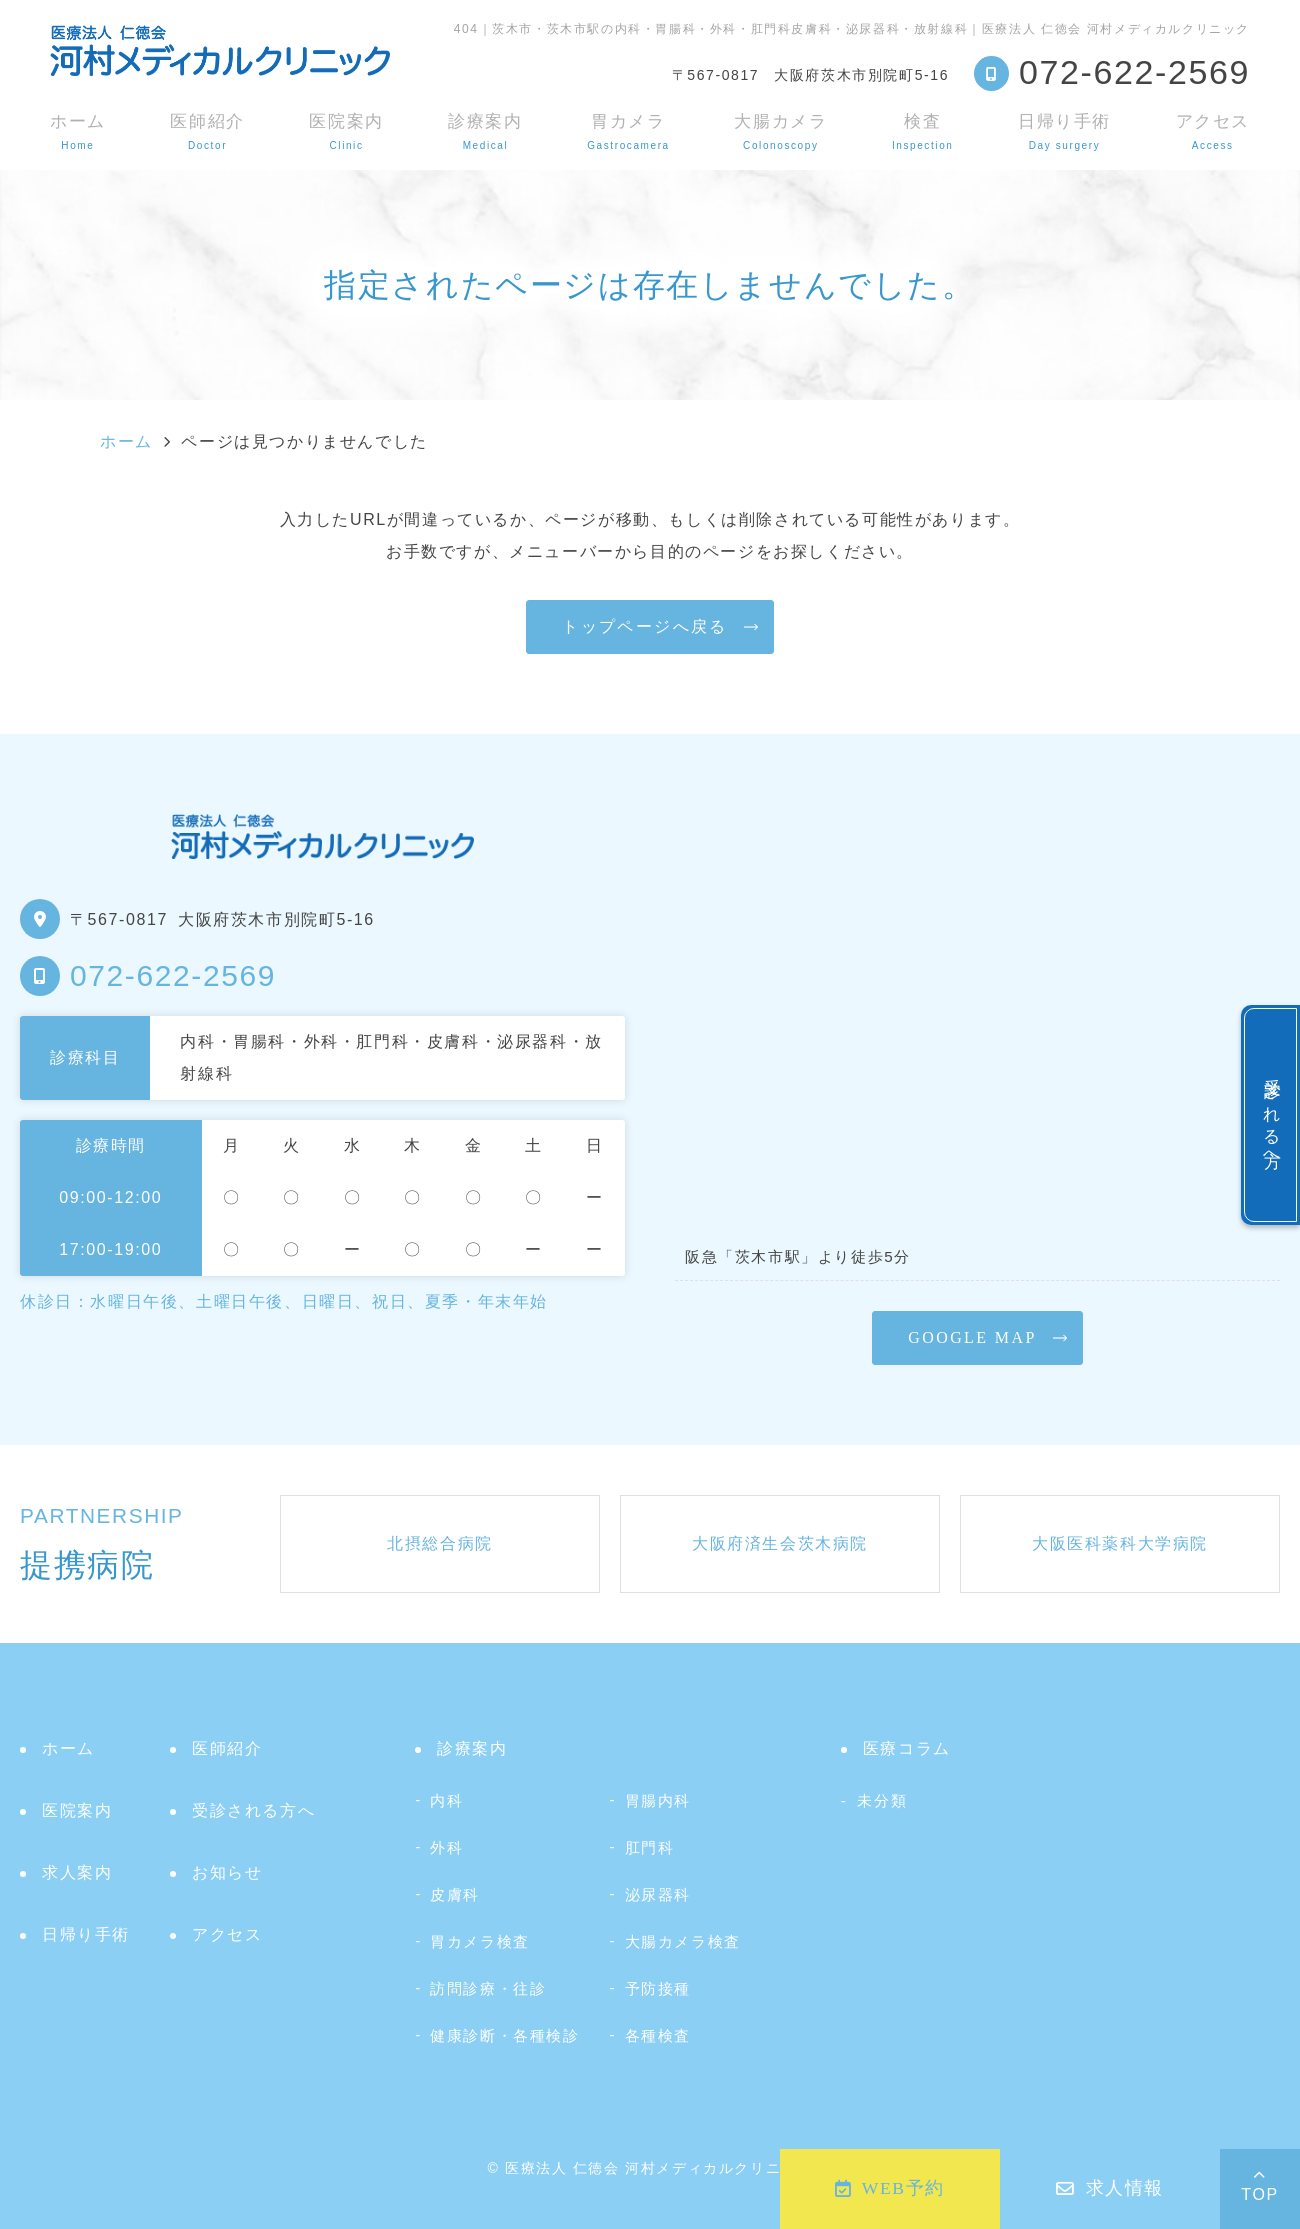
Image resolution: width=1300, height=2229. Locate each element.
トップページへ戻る (645, 626)
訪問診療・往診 (488, 1988)
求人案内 (77, 1872)
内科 (446, 1800)
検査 (923, 131)
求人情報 (1110, 2188)
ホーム (78, 131)
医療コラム (907, 1748)
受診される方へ (253, 1810)
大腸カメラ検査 (683, 1941)
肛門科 (650, 1847)
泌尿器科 (658, 1894)
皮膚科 (455, 1894)
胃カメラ (628, 131)
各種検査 (658, 2035)
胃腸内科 (658, 1800)
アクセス (1213, 131)
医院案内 (346, 131)
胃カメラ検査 (480, 1941)
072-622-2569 (173, 975)
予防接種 (658, 1988)
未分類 (882, 1800)
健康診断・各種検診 (504, 2035)
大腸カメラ (780, 131)
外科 (446, 1847)
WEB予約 (890, 2188)
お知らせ (227, 1872)
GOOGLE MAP (972, 1337)
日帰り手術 (1064, 131)
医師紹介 (207, 131)
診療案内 (485, 131)
